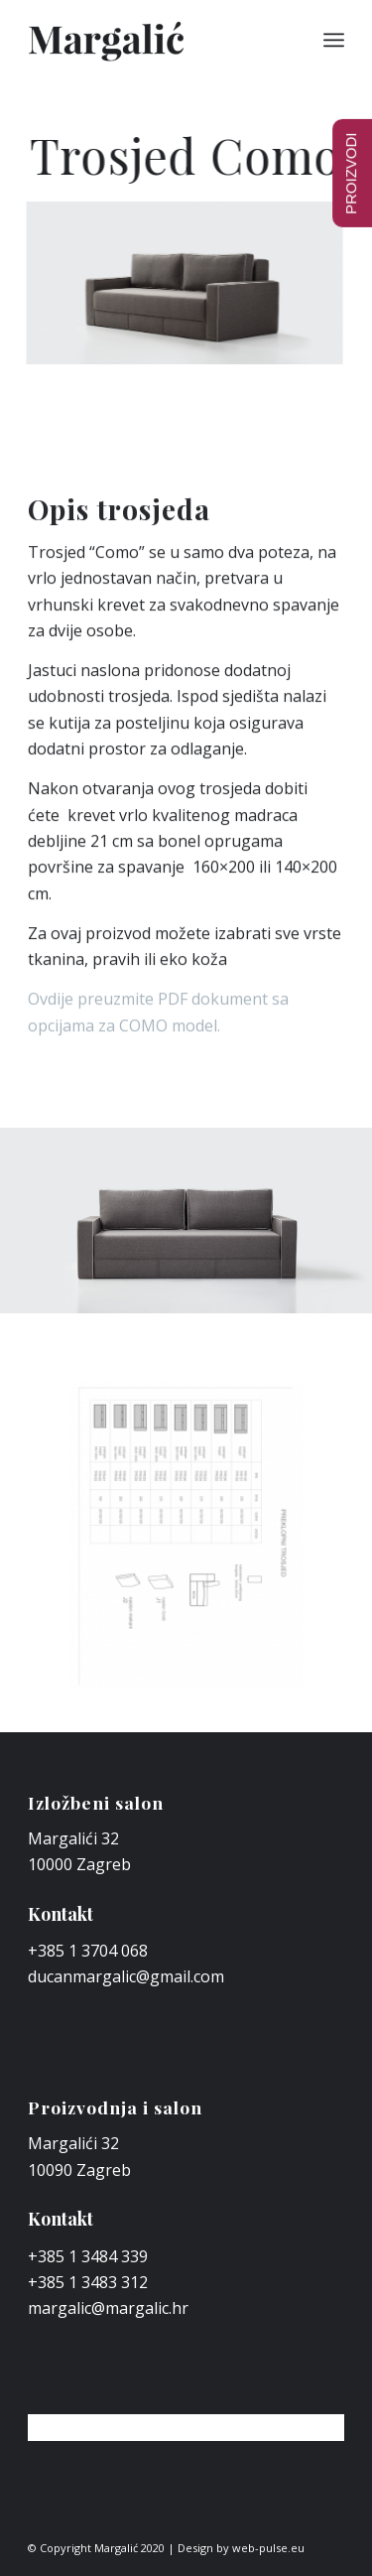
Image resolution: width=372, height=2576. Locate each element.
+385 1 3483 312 (88, 2282)
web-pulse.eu (268, 2547)
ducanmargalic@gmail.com (126, 1976)
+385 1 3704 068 (88, 1951)
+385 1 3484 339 (88, 2256)
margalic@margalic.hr (108, 2308)
